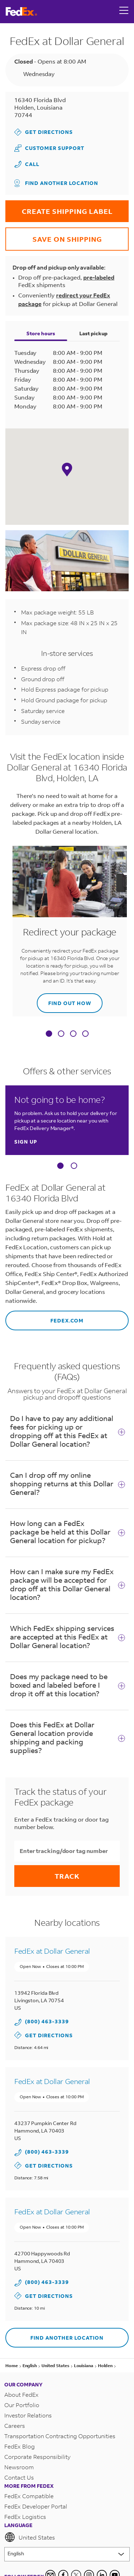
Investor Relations (28, 2415)
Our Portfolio (21, 2405)
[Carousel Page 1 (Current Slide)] (60, 1166)
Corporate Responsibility (37, 2456)
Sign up (25, 1141)
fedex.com (44, 1317)
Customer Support (49, 148)
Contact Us (19, 2477)
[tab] (49, 1034)
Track (67, 1876)
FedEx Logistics (25, 2516)
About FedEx (21, 2394)
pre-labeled (98, 277)
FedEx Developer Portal (35, 2506)
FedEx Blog (19, 2446)
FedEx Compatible (29, 2496)
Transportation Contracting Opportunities (59, 2436)
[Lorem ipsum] (67, 2554)
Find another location (56, 183)
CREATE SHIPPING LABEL (59, 208)
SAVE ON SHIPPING (53, 235)
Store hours (40, 333)
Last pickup (93, 333)
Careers (14, 2425)
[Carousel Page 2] (74, 1166)
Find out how (64, 999)
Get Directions (43, 132)
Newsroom (19, 2467)
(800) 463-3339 (47, 2021)
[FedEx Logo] (21, 11)
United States (29, 2537)
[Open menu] (124, 11)
